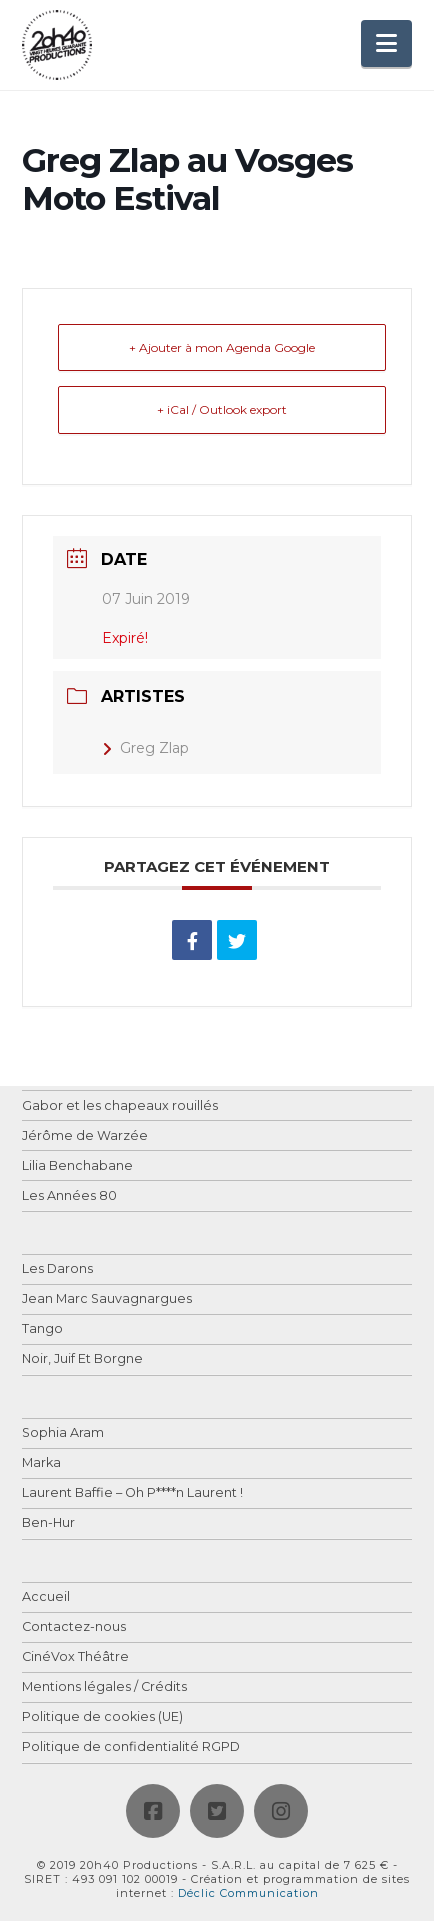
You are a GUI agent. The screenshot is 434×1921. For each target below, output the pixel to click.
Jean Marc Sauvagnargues (107, 1299)
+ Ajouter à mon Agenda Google (222, 347)
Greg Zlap (145, 748)
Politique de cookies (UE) (102, 1717)
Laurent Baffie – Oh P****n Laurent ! (132, 1493)
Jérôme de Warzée (85, 1136)
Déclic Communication (248, 1893)
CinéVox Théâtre (75, 1657)
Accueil (46, 1597)
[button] (386, 43)
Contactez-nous (74, 1627)
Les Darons (57, 1269)
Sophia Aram (63, 1433)
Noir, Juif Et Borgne (82, 1359)
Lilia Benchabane (77, 1166)
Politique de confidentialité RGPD (131, 1747)
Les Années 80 (69, 1196)
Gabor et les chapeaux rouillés (120, 1106)
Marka (41, 1463)
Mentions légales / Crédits (104, 1687)
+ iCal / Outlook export (222, 409)
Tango (42, 1329)
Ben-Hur (48, 1523)
